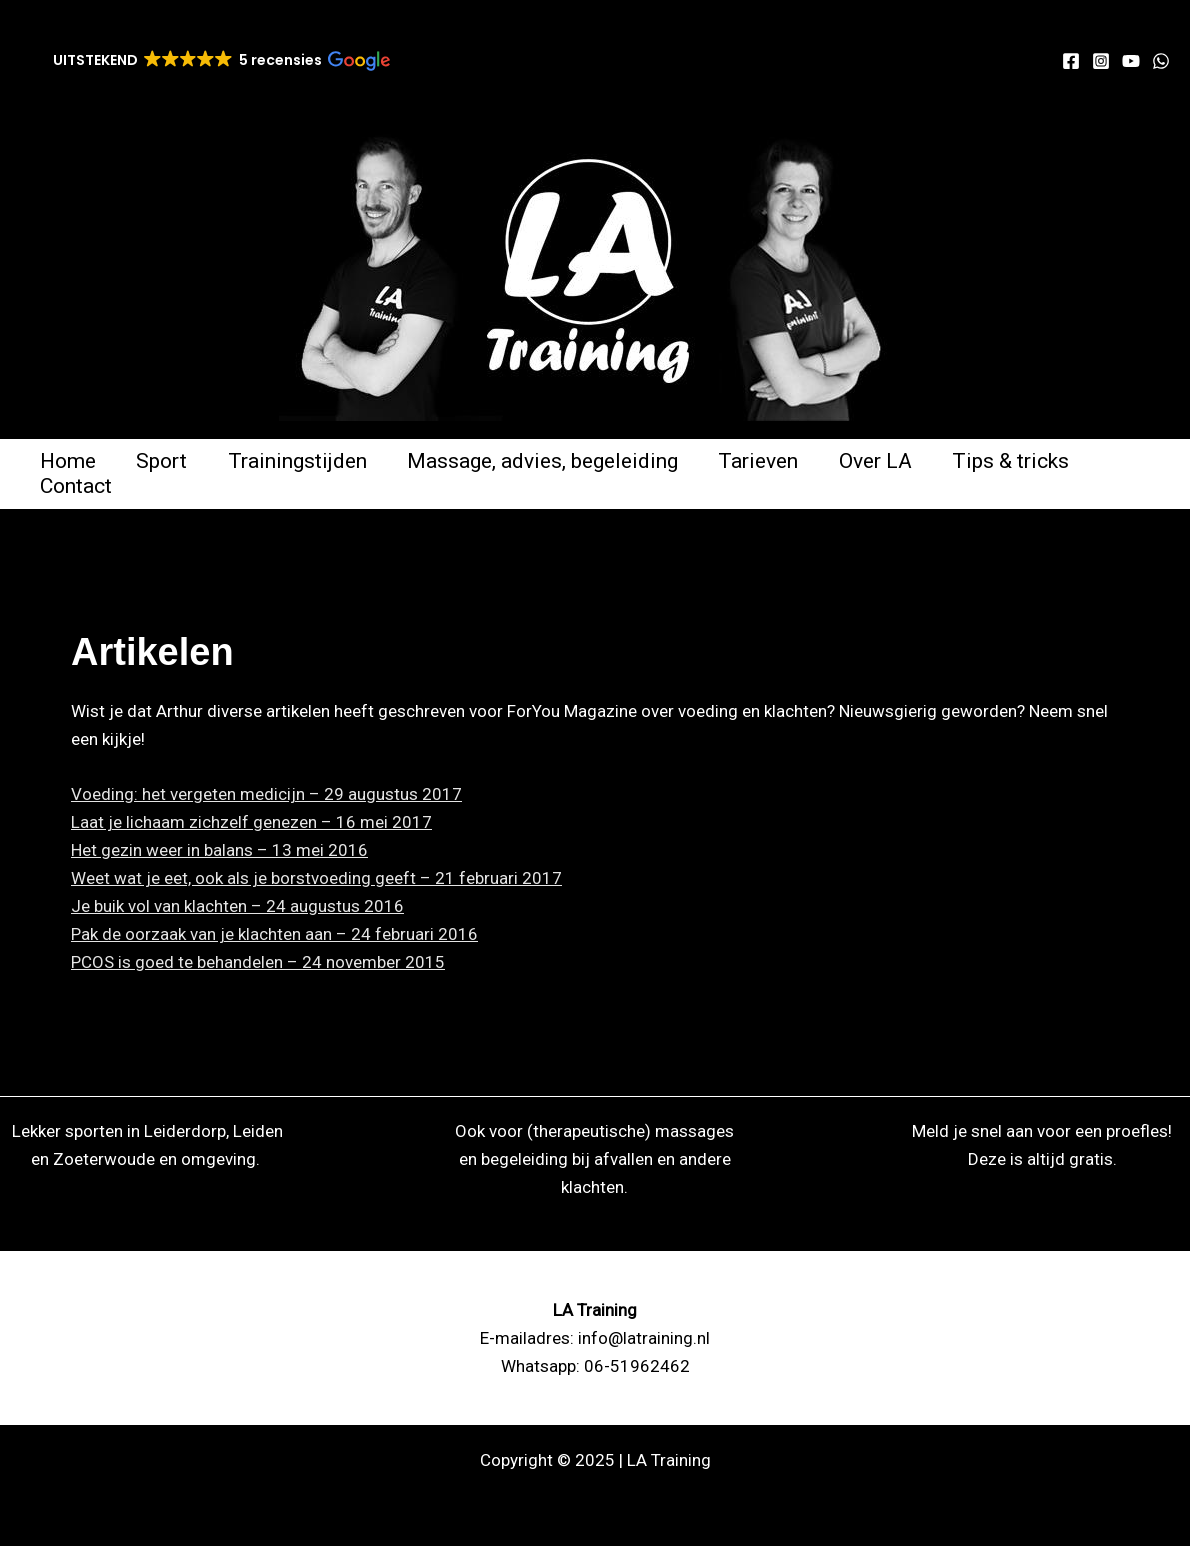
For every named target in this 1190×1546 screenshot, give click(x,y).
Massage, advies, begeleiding (548, 461)
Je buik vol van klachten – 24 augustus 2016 (237, 906)
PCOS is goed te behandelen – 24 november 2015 (258, 962)
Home (69, 461)
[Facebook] (1071, 61)
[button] (220, 60)
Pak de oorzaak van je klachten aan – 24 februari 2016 (274, 934)
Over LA (884, 461)
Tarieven (766, 461)
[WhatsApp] (1161, 61)
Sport (164, 461)
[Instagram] (1101, 61)
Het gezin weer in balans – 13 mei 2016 (219, 850)
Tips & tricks (1021, 461)
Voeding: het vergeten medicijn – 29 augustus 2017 (266, 794)
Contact (77, 486)
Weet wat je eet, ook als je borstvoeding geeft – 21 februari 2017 (316, 878)
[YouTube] (1131, 61)
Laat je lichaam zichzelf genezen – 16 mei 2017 (251, 822)
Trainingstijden (301, 461)
